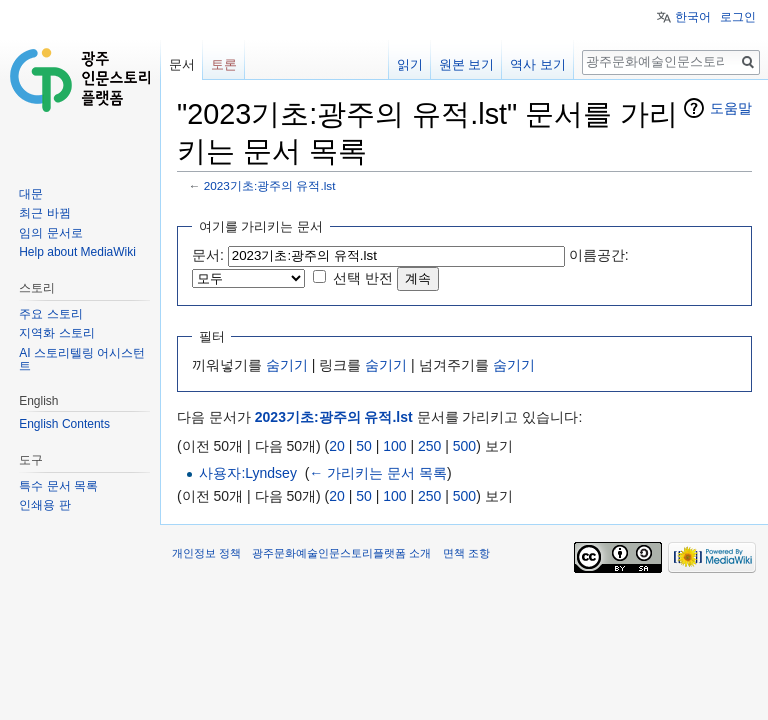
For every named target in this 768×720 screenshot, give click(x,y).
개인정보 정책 (206, 553)
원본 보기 (467, 64)
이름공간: (599, 255)
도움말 (731, 108)
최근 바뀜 (44, 213)
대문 (31, 194)
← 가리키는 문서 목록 (378, 473)
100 (394, 446)
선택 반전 (363, 278)
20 (337, 446)
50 (364, 446)
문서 (182, 64)
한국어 (693, 17)
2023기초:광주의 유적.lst (270, 185)
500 (464, 446)
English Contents (64, 424)
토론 (224, 64)
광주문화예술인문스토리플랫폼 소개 (341, 553)
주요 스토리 (50, 314)
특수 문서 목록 (58, 486)
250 (429, 446)
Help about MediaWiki (77, 252)
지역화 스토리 (56, 333)
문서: (208, 255)
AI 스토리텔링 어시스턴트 (82, 360)
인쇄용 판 (44, 505)
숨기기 (287, 365)
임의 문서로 (50, 233)
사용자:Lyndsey (248, 473)
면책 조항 (466, 553)
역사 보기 (538, 64)
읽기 (410, 64)
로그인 (738, 17)
